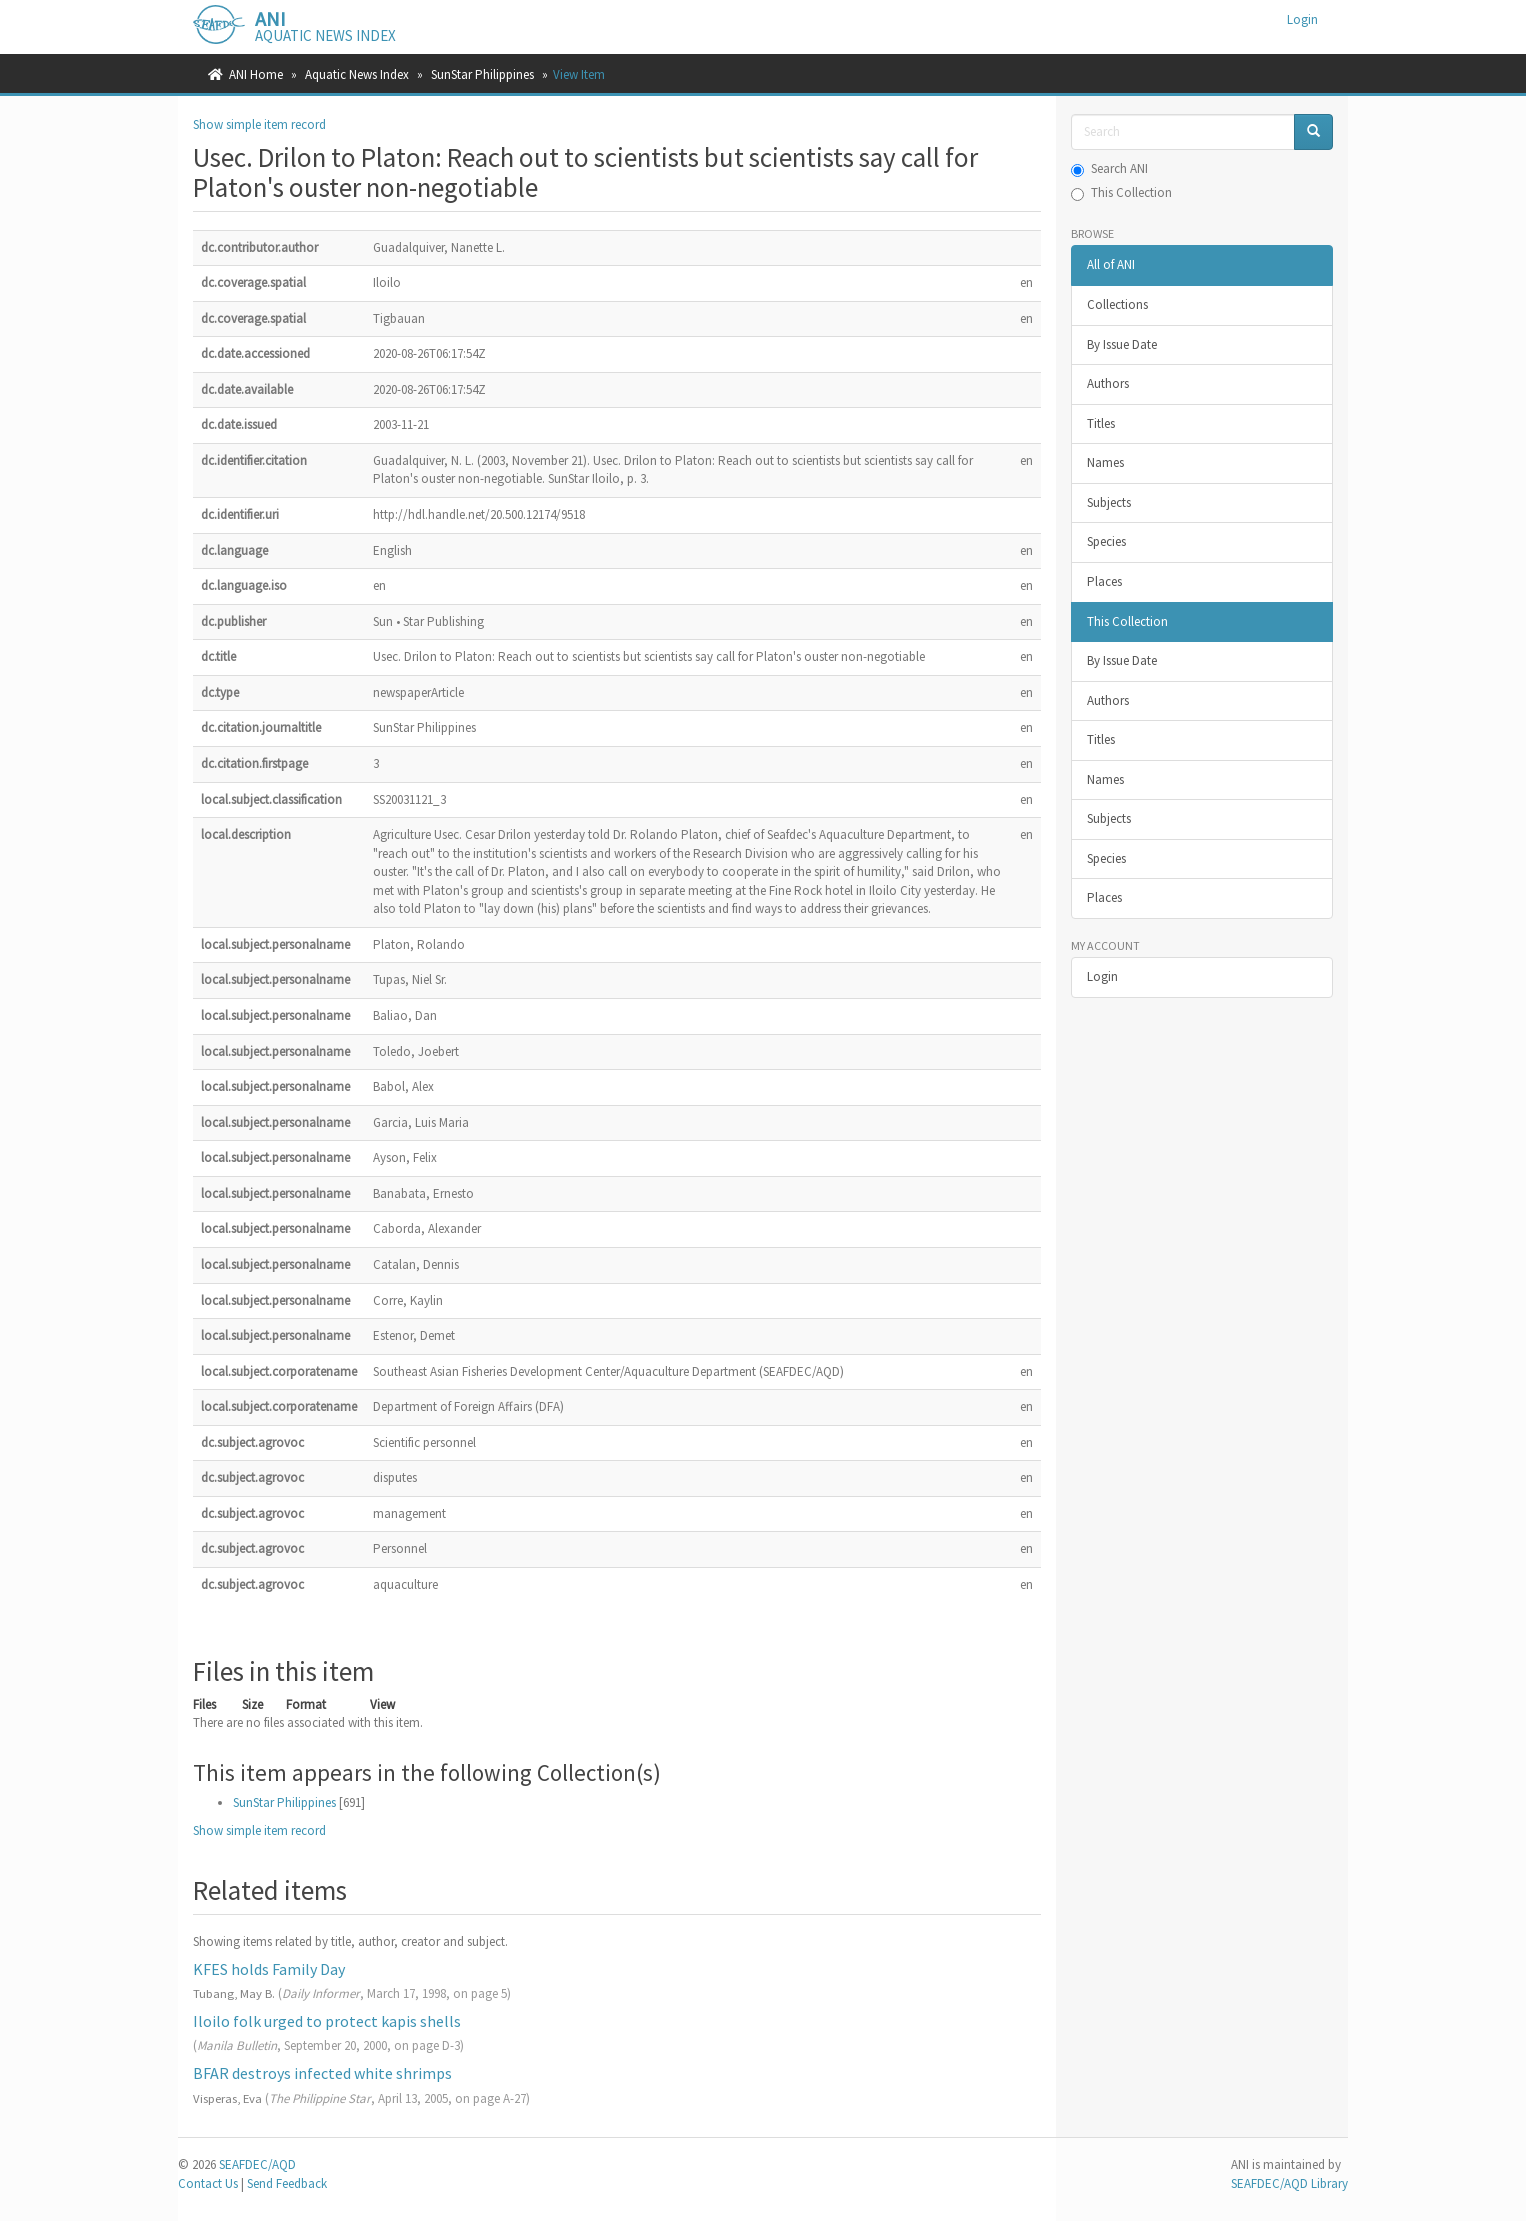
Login (1102, 976)
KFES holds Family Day (269, 1969)
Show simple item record (259, 124)
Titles (1101, 423)
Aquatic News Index (357, 74)
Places (1104, 581)
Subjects (1109, 502)
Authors (1108, 383)
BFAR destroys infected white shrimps (322, 2073)
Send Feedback (287, 2183)
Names (1105, 462)
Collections (1117, 304)
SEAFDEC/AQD (257, 2164)
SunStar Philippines (482, 74)
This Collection (1121, 192)
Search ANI (1109, 168)
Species (1106, 541)
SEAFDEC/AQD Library (1289, 2183)
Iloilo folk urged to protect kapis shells (327, 2021)
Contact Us (208, 2183)
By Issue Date (1122, 344)
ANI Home (256, 74)
